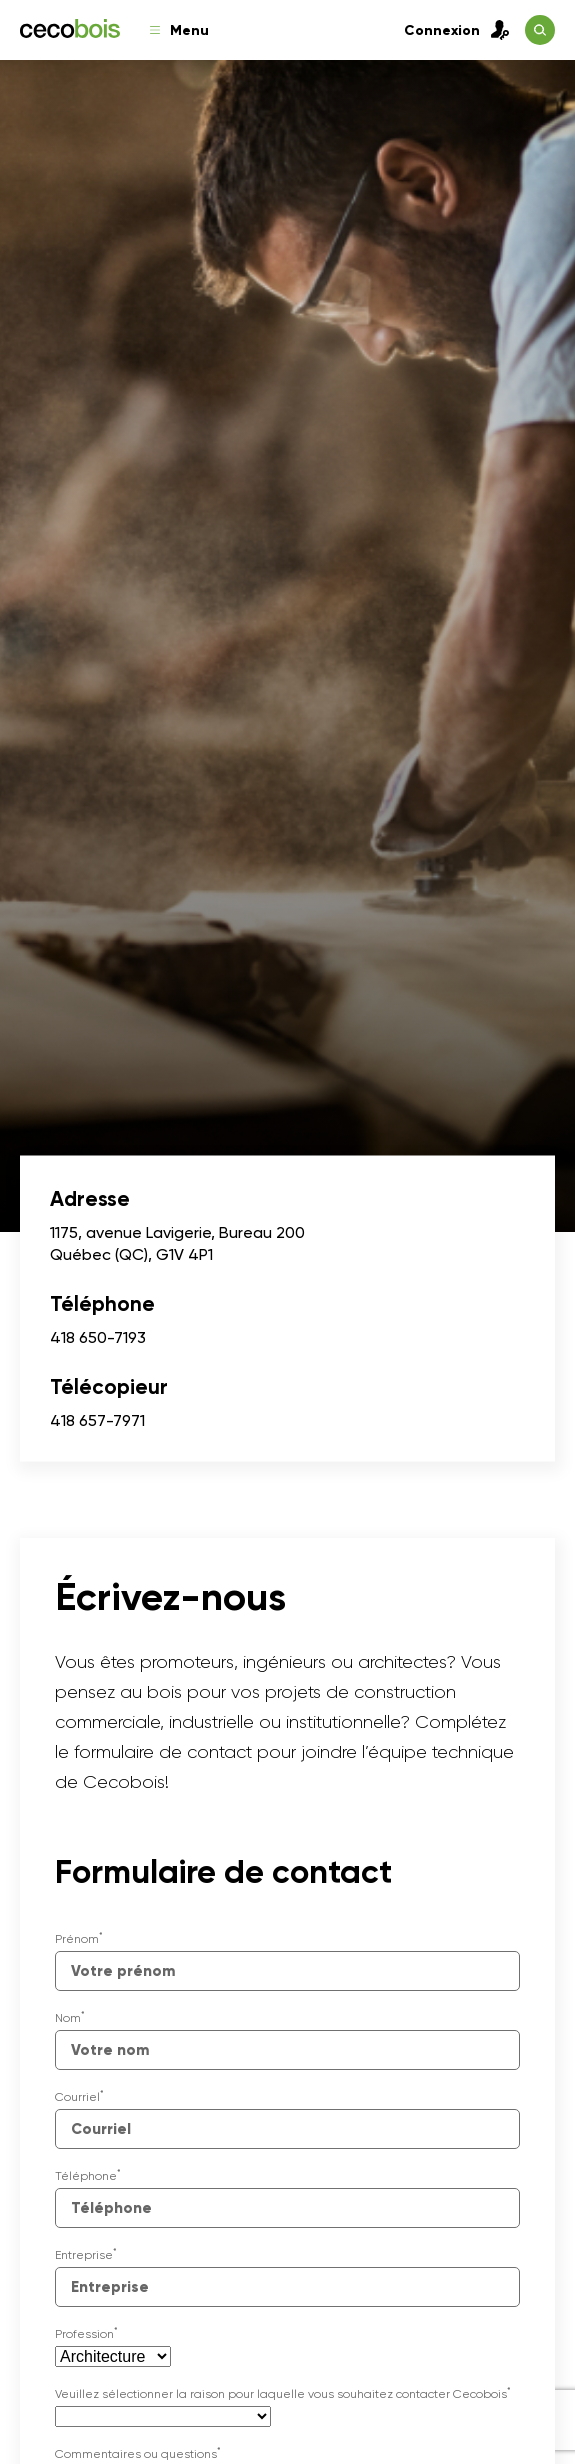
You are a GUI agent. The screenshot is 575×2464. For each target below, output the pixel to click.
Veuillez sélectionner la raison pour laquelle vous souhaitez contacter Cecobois (283, 2394)
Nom (70, 2018)
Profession (86, 2334)
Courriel (79, 2097)
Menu (179, 30)
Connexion (457, 30)
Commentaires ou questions (138, 2454)
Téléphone (88, 2176)
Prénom (79, 1939)
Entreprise (86, 2255)
